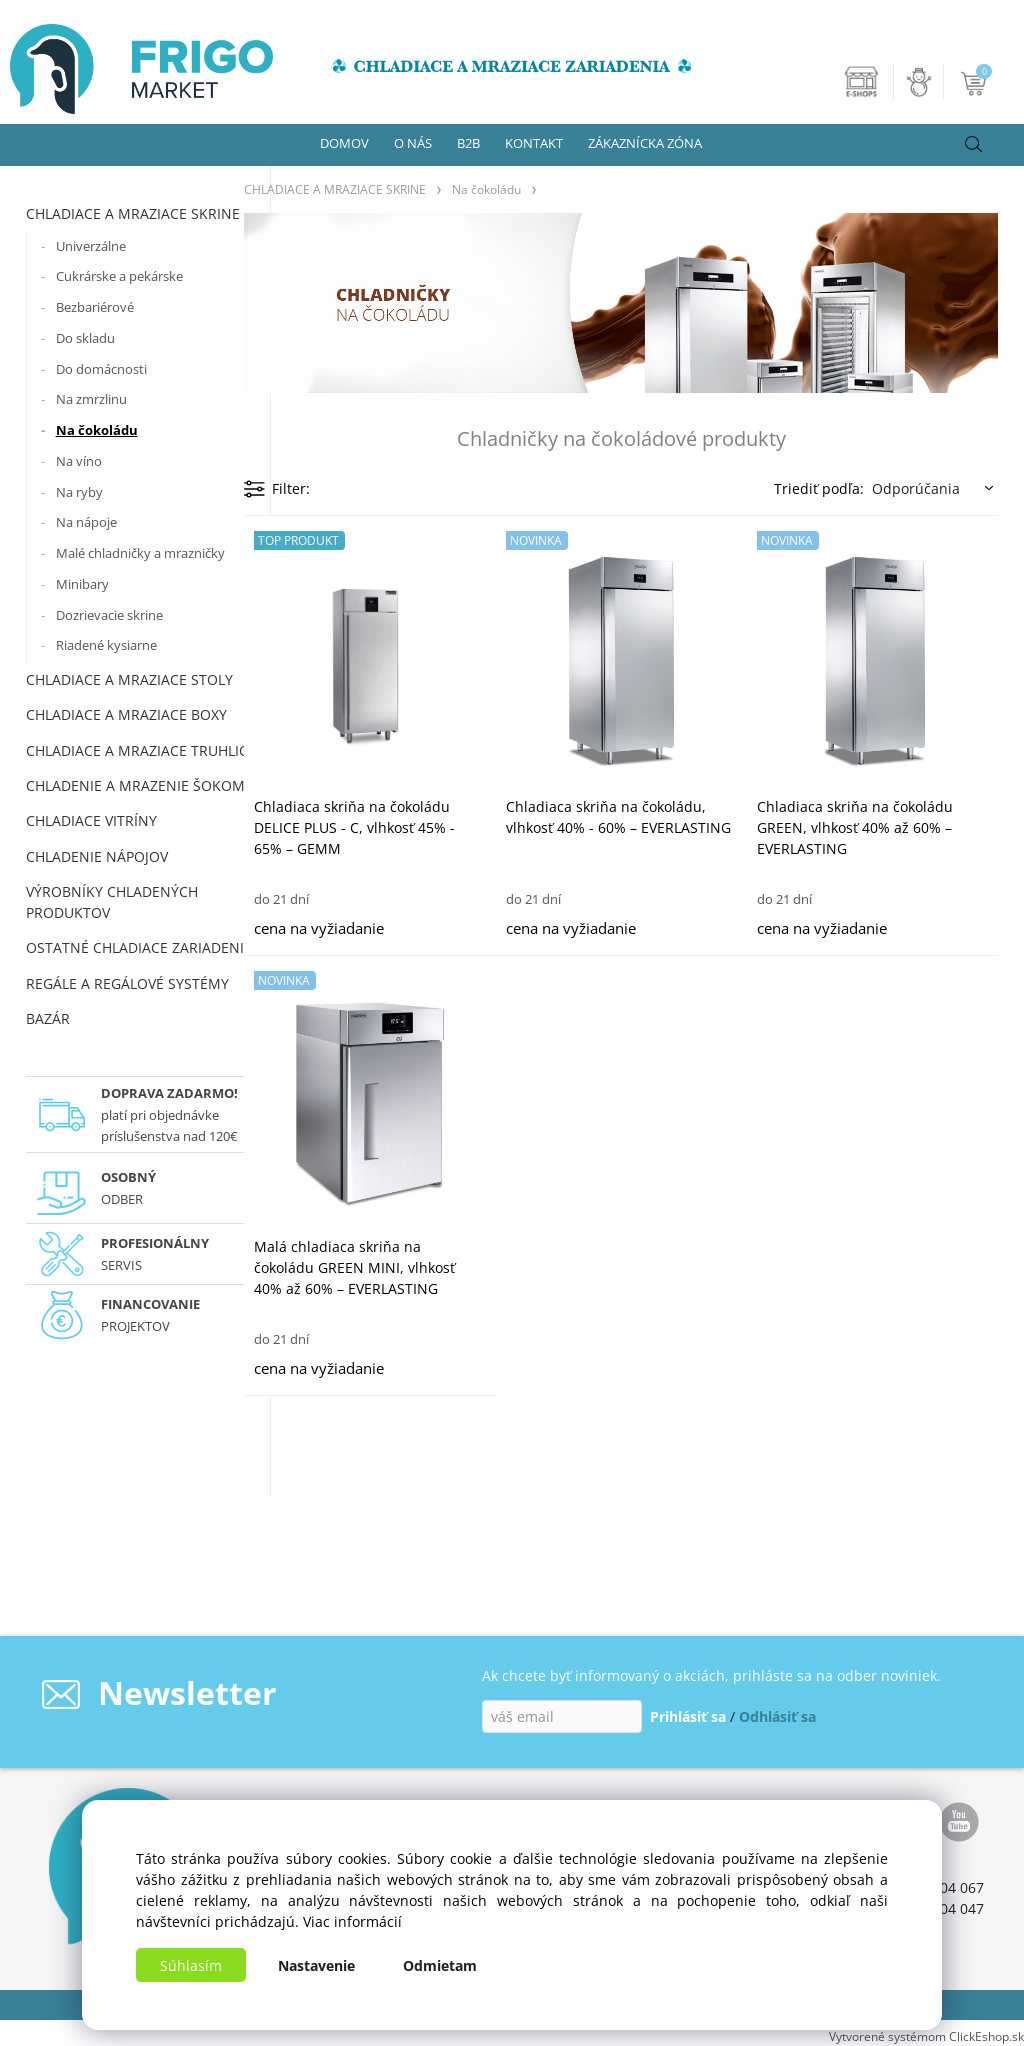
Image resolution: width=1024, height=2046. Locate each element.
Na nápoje (86, 522)
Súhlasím (191, 1965)
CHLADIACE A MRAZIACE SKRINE (133, 213)
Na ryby (79, 492)
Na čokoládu (97, 430)
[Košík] (975, 82)
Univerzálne (91, 246)
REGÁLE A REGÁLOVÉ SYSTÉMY (127, 983)
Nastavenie (316, 1965)
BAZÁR (48, 1018)
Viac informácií (352, 1921)
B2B (468, 143)
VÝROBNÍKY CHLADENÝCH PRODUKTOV (112, 902)
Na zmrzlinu (91, 399)
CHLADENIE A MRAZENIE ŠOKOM (135, 785)
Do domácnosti (101, 369)
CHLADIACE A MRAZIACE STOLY (129, 679)
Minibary (82, 584)
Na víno (79, 461)
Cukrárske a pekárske (119, 276)
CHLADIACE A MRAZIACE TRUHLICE (141, 750)
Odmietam (440, 1965)
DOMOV (344, 143)
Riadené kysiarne (106, 645)
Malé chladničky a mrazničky (140, 553)
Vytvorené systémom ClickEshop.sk (926, 2036)
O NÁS (413, 143)
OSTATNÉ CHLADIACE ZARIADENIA (139, 947)
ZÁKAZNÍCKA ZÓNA (645, 143)
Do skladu (85, 338)
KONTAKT (534, 143)
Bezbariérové (95, 307)
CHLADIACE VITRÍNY (91, 820)
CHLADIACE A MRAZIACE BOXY (126, 714)
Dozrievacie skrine (109, 615)
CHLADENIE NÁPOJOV (97, 856)
